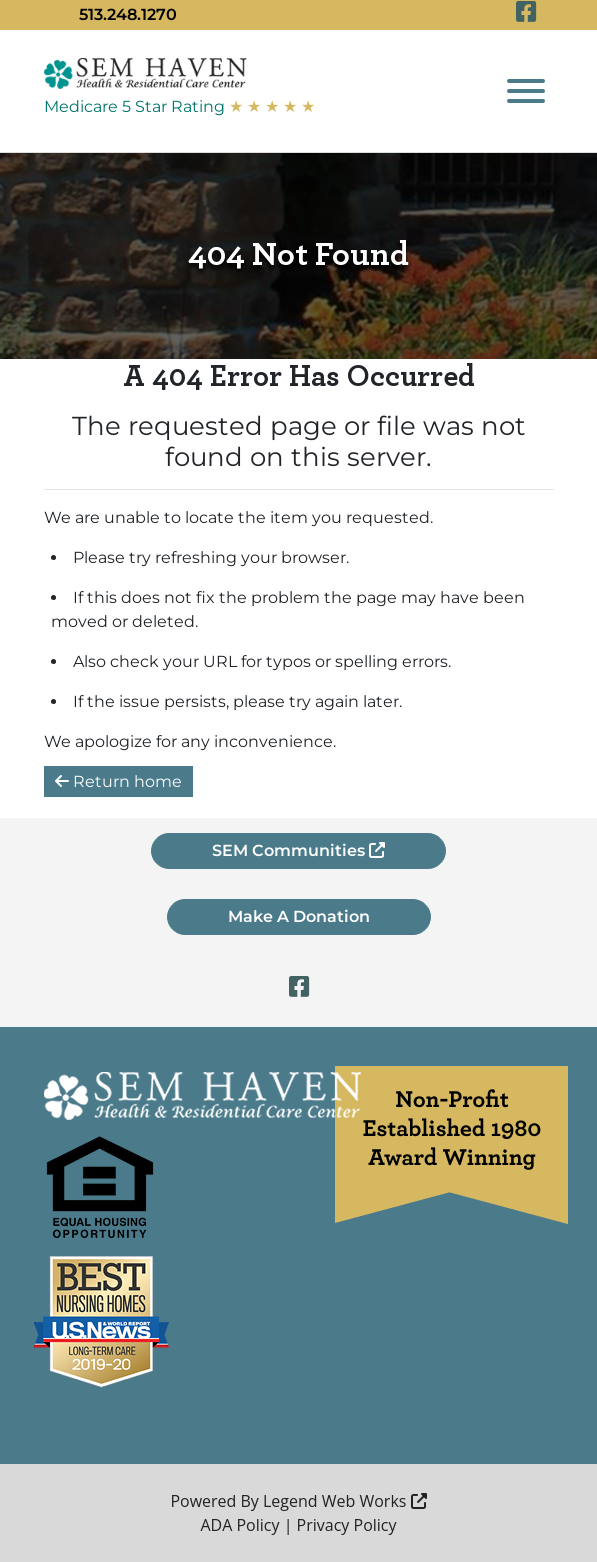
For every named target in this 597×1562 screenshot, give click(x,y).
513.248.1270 (128, 14)
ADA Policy (239, 1525)
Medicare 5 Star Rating (179, 106)
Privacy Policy (347, 1525)
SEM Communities (298, 850)
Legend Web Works (345, 1501)
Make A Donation (299, 916)
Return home (118, 781)
